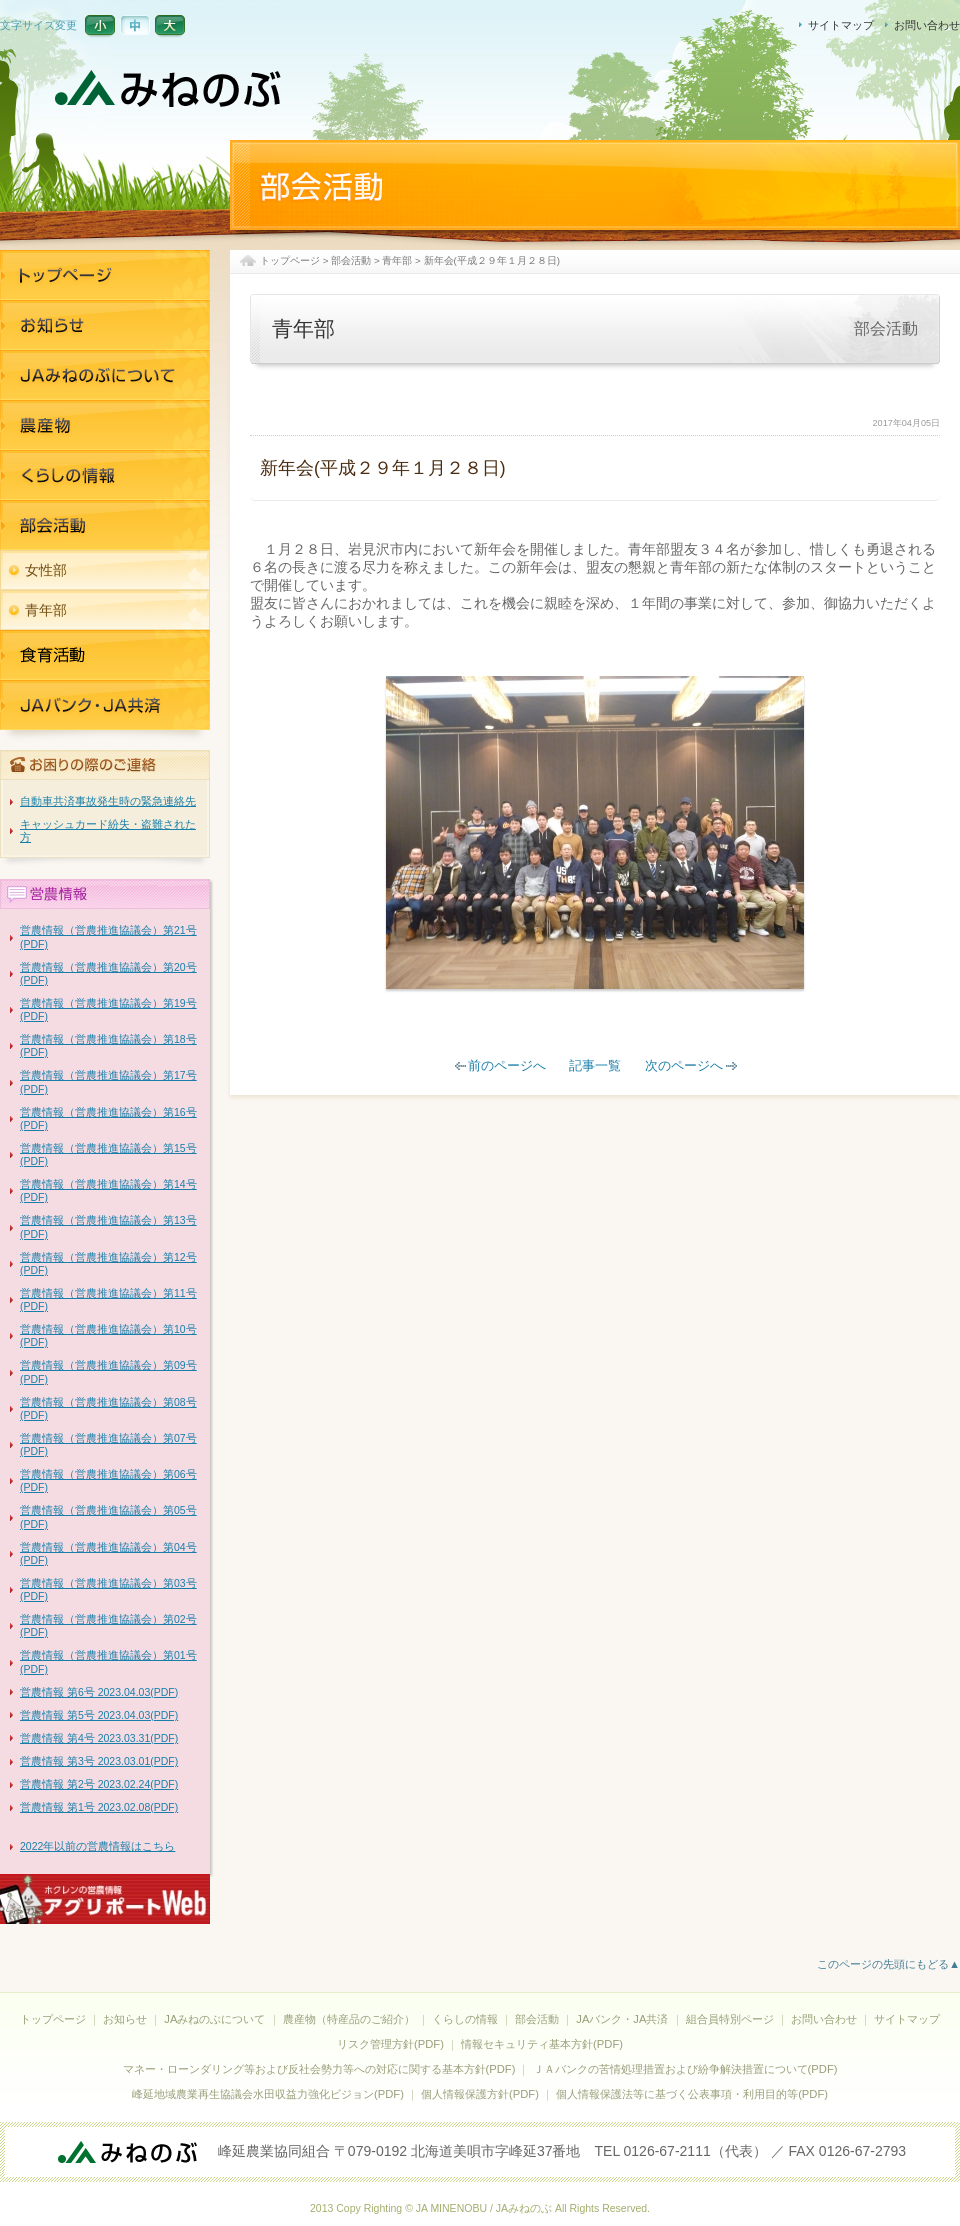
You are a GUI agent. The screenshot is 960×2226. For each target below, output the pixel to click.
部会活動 (351, 260)
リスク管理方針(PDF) (390, 2044)
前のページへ (507, 1066)
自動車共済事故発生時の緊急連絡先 (108, 801)
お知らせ (105, 325)
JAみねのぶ (170, 90)
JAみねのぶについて (105, 375)
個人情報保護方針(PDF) (480, 2094)
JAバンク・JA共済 (105, 655)
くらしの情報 (105, 475)
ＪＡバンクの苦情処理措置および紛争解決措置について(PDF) (685, 2069)
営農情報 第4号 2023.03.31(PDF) (99, 1738)
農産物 (105, 425)
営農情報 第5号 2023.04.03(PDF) (99, 1715)
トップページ (290, 260)
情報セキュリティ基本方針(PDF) (542, 2044)
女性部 (46, 570)
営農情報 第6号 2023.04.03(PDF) (99, 1692)
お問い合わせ (927, 25)
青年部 (397, 260)
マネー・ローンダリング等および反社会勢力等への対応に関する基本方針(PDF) (319, 2069)
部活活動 (105, 525)
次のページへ (684, 1066)
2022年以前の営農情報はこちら (97, 1846)
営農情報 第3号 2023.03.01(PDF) (99, 1761)
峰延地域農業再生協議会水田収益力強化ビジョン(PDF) (268, 2094)
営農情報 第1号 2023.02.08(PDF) (99, 1807)
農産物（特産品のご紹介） (349, 2019)
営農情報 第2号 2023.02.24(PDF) (99, 1784)
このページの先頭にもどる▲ (888, 1964)
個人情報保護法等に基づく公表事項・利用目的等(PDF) (692, 2094)
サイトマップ (841, 25)
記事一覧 (595, 1066)
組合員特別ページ (730, 2019)
